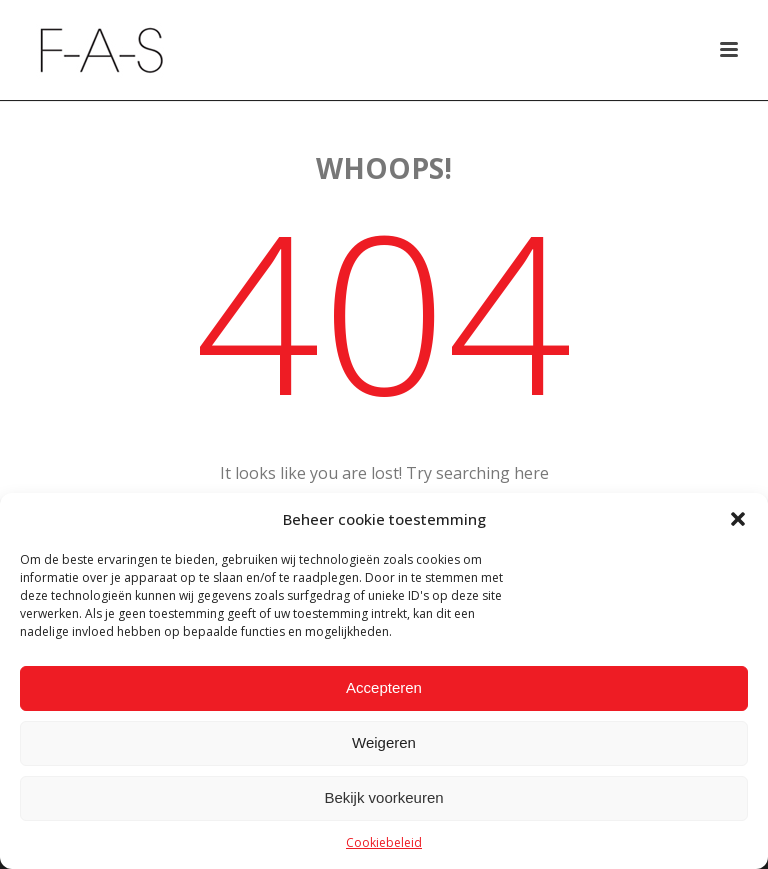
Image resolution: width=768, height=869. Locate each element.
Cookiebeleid (384, 842)
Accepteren (384, 687)
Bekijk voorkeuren (383, 797)
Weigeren (384, 742)
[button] (738, 519)
